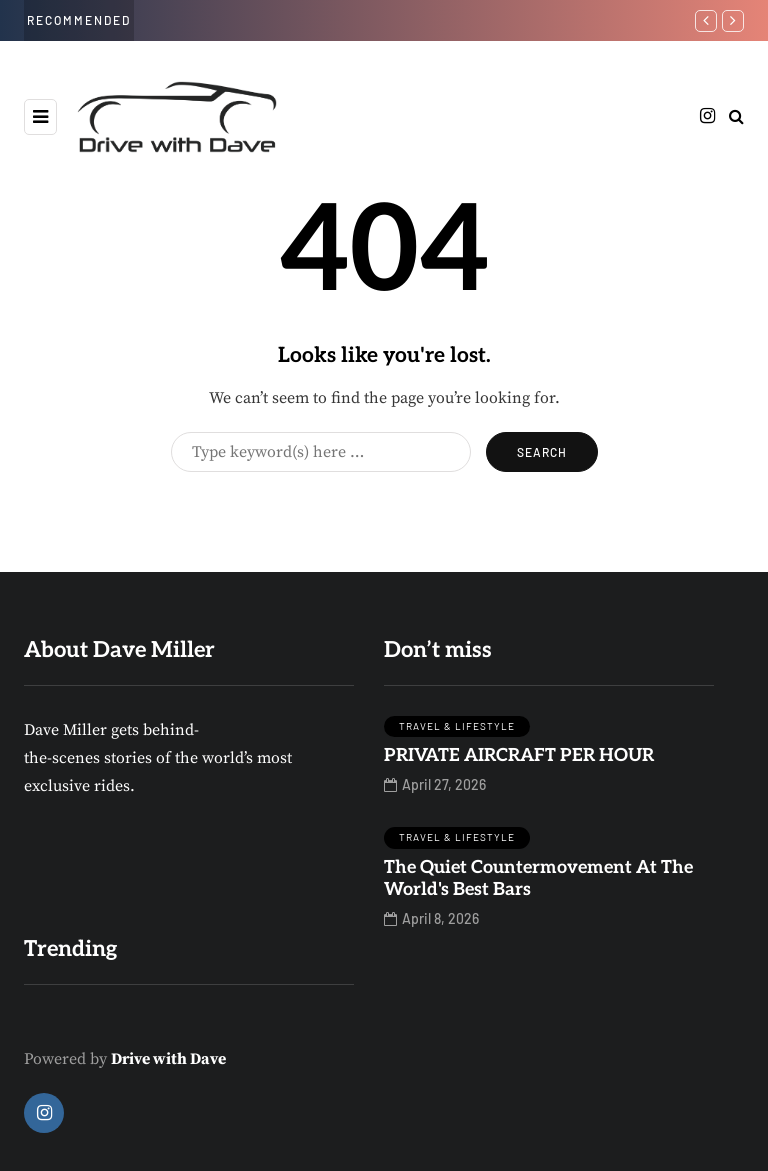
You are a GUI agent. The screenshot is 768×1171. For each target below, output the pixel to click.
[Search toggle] (736, 117)
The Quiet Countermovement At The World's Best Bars (538, 879)
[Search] (321, 452)
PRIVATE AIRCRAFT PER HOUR (519, 755)
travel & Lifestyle (457, 726)
